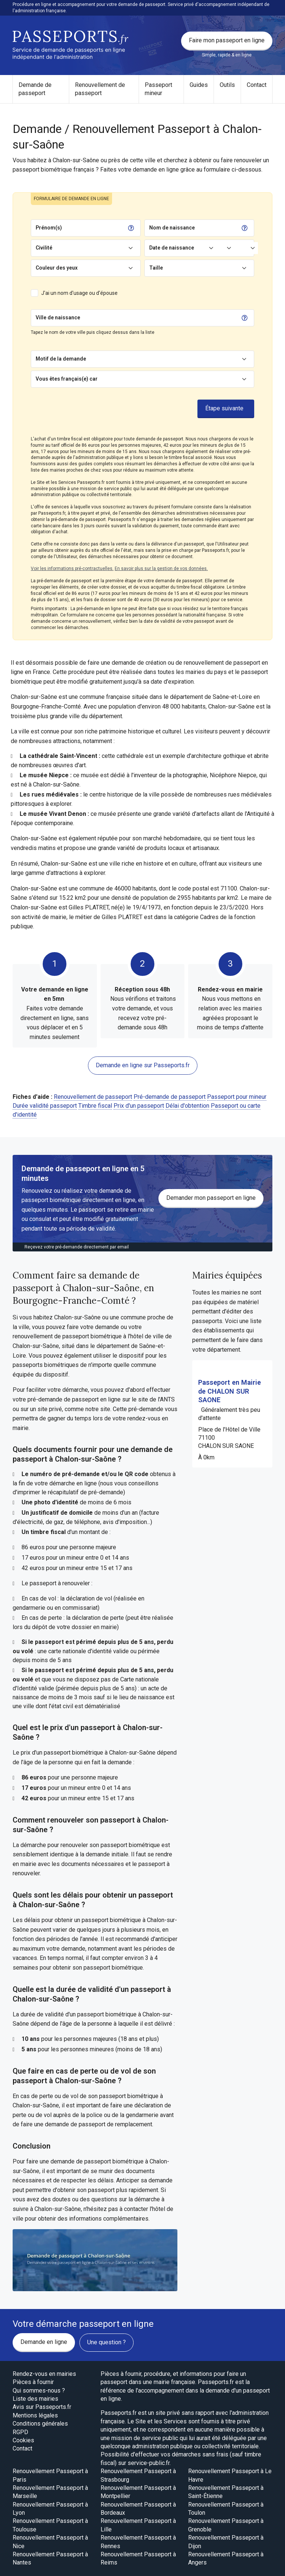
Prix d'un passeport (139, 1105)
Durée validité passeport (45, 1105)
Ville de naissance (58, 317)
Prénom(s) (49, 228)
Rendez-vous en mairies (44, 2373)
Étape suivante (224, 408)
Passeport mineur (158, 89)
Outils (227, 84)
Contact (256, 84)
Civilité (44, 248)
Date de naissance (171, 248)
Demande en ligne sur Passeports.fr (143, 1065)
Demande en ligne (43, 2341)
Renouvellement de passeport (100, 89)
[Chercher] (160, 318)
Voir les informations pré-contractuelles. (72, 568)
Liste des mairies (35, 2398)
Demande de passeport (35, 89)
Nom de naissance (172, 228)
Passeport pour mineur (236, 1096)
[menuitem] (41, 89)
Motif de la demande (61, 359)
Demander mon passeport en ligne (211, 1197)
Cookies (23, 2440)
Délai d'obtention (187, 1105)
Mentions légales (35, 2415)
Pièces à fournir (33, 2382)
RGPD (20, 2432)
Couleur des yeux (57, 268)
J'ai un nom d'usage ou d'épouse (79, 293)
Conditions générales (40, 2423)
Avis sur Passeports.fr (42, 2406)
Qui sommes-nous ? (39, 2390)
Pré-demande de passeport (170, 1096)
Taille (156, 268)
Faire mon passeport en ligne (227, 40)
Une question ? (106, 2342)
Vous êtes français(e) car (67, 379)
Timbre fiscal (95, 1105)
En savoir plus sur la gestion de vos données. (161, 568)
